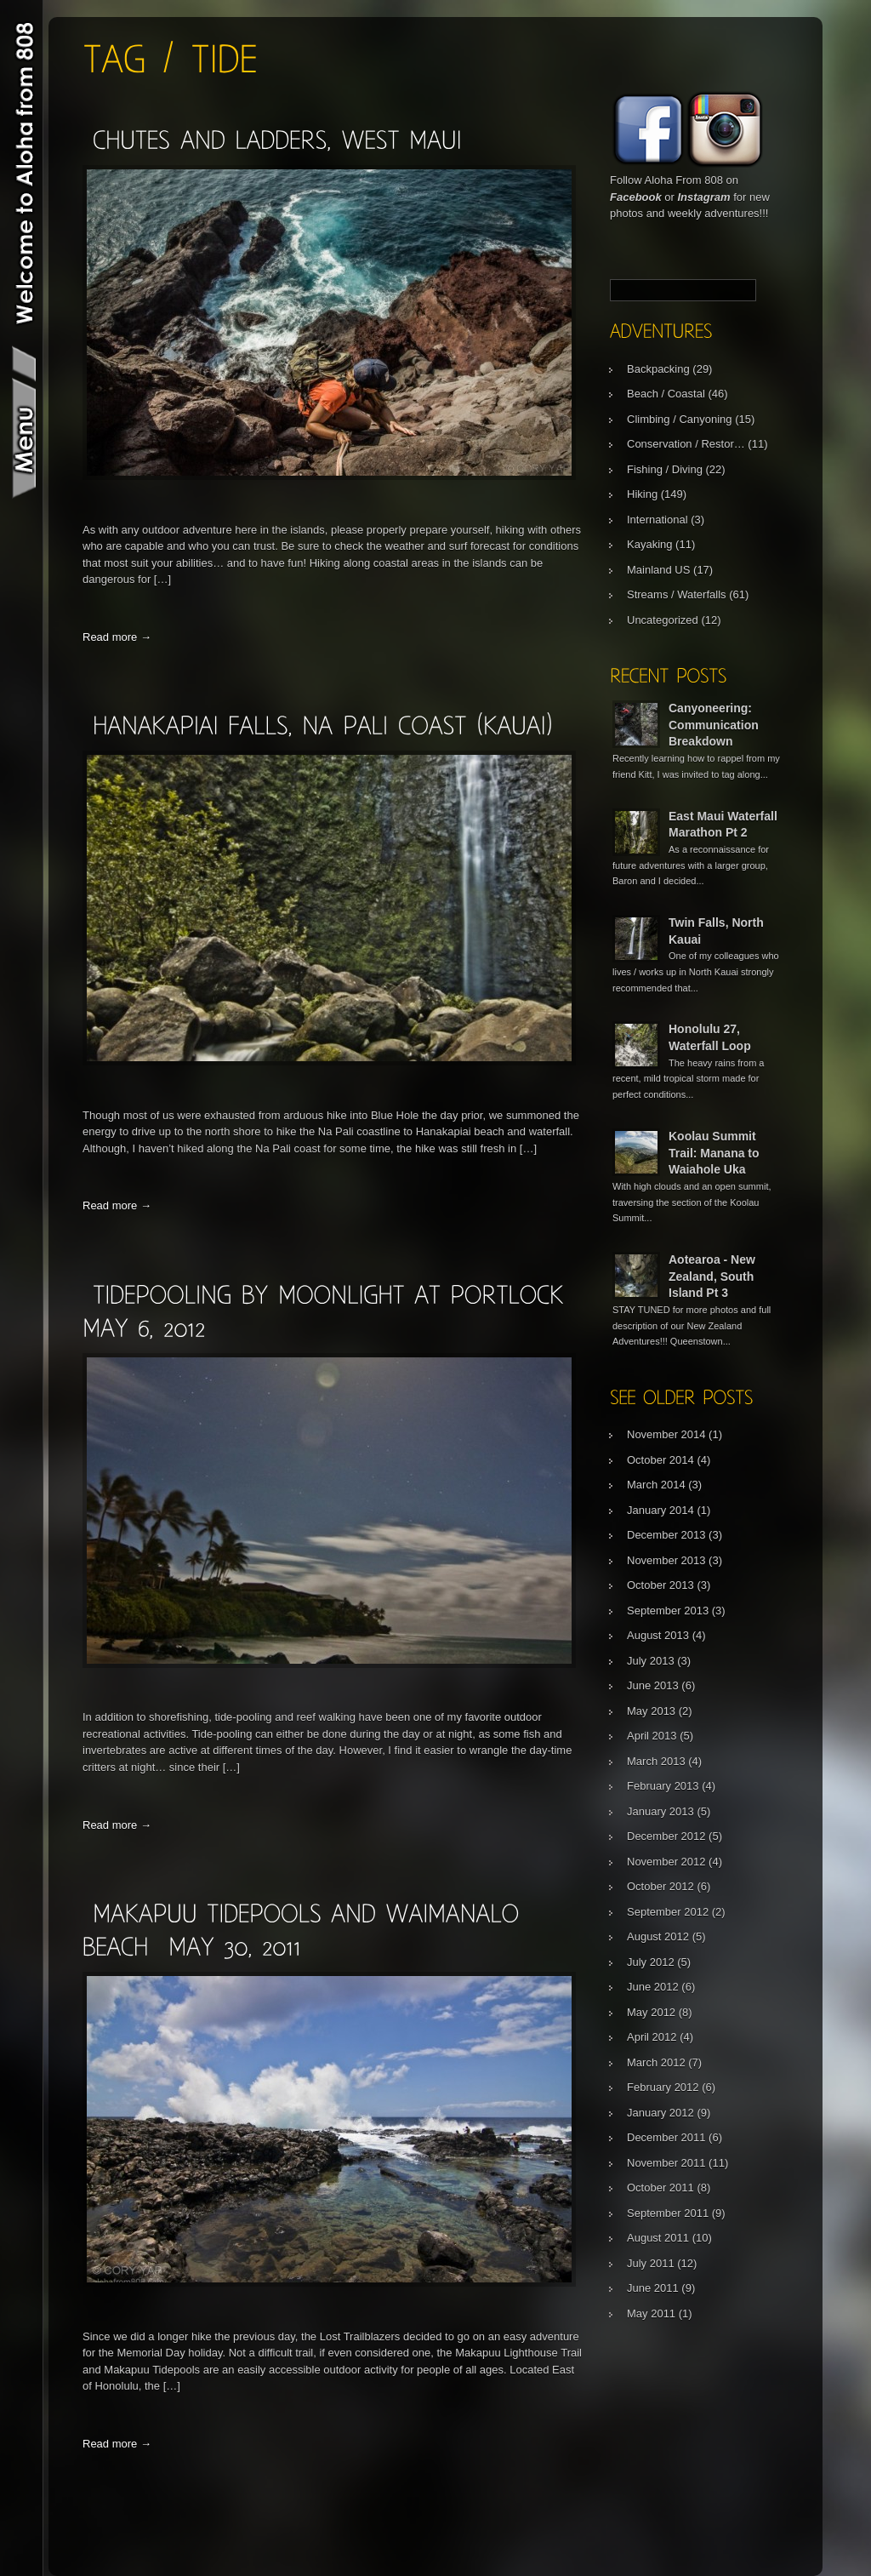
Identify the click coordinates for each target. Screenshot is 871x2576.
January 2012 (660, 2112)
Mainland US (658, 569)
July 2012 (651, 1962)
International (657, 519)
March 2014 (656, 1484)
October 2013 (660, 1585)
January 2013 (660, 1811)
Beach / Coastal (666, 393)
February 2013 (663, 1785)
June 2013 (653, 1685)
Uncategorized (662, 620)
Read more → (117, 637)
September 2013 (668, 1610)
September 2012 (668, 1911)
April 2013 (652, 1735)
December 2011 (666, 2137)
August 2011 (658, 2237)
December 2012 (666, 1836)
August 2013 (658, 1635)
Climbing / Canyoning (679, 419)
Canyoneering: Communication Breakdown (714, 724)
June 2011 (653, 2288)
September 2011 (668, 2213)
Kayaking (649, 544)
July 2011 (651, 2263)
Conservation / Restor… (686, 443)
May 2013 (651, 1711)
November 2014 (666, 1434)
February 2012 (663, 2087)
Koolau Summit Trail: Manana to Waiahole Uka (714, 1152)
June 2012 (653, 1986)
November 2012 (666, 1861)
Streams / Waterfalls (676, 594)
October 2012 (660, 1886)
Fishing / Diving (665, 469)
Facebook (636, 197)
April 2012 (652, 2037)
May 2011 (651, 2313)
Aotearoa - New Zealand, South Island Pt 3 (712, 1276)
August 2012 (658, 1936)
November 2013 (666, 1560)
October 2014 (660, 1460)
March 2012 (656, 2062)
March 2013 (656, 1761)
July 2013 (651, 1660)
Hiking (642, 494)
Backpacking (658, 369)
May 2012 (651, 2012)
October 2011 (660, 2187)
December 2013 (666, 1534)
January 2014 (660, 1510)
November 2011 (666, 2162)
